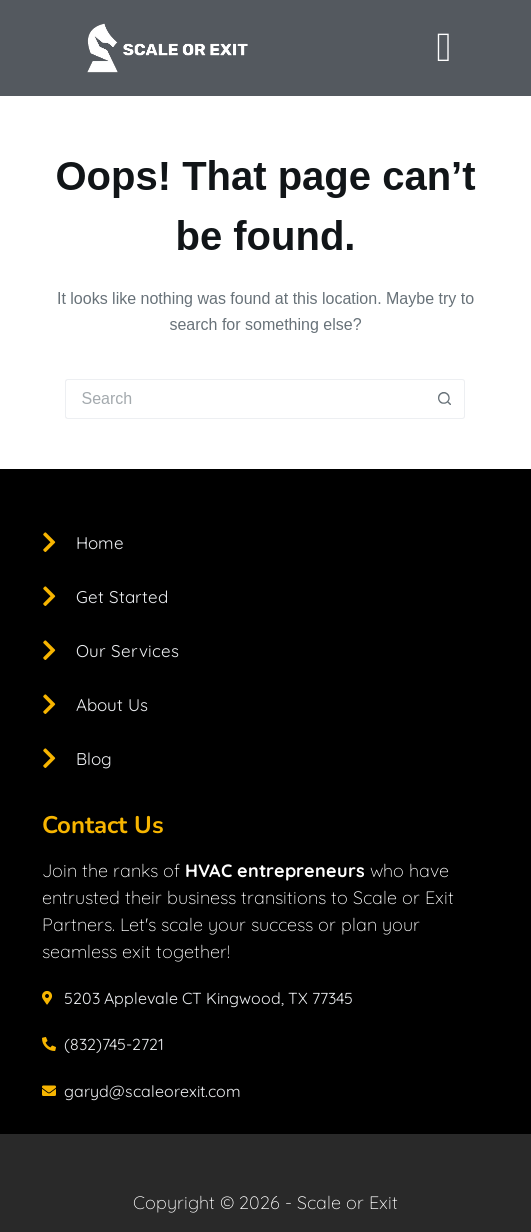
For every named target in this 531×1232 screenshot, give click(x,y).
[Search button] (445, 399)
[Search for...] (245, 399)
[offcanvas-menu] (443, 48)
